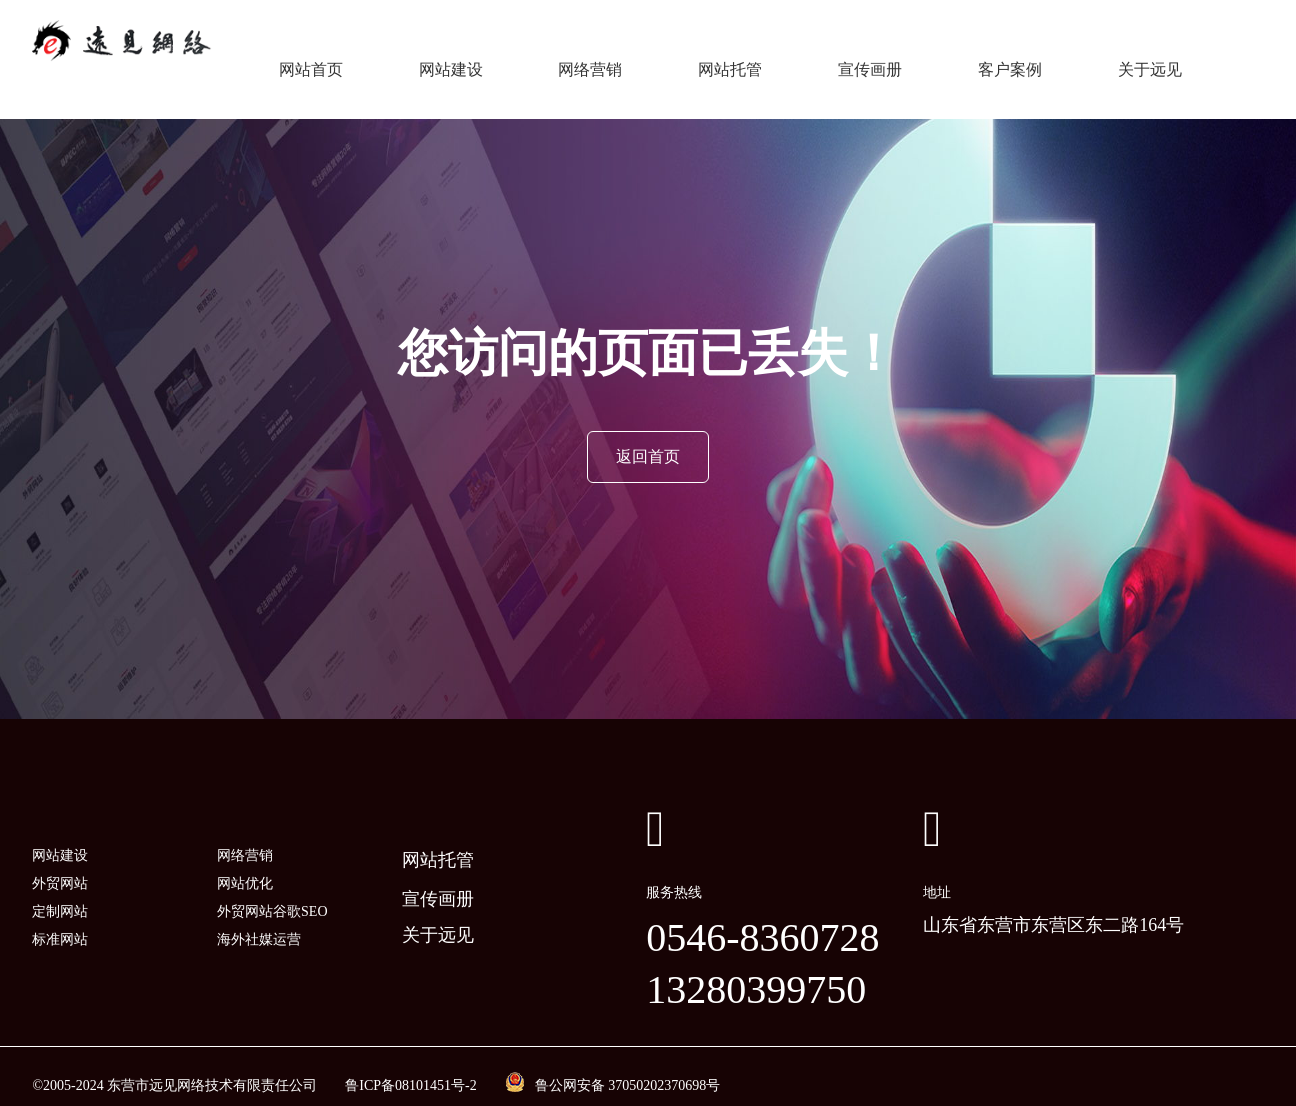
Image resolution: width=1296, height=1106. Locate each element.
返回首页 (648, 437)
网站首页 (311, 59)
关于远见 (1150, 59)
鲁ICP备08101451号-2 (410, 1066)
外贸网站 (60, 864)
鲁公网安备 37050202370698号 (628, 1066)
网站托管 (730, 59)
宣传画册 (870, 59)
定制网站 (60, 892)
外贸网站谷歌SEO (272, 892)
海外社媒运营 (259, 920)
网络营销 (590, 59)
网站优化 (245, 864)
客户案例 (1010, 59)
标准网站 (60, 920)
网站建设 (451, 59)
